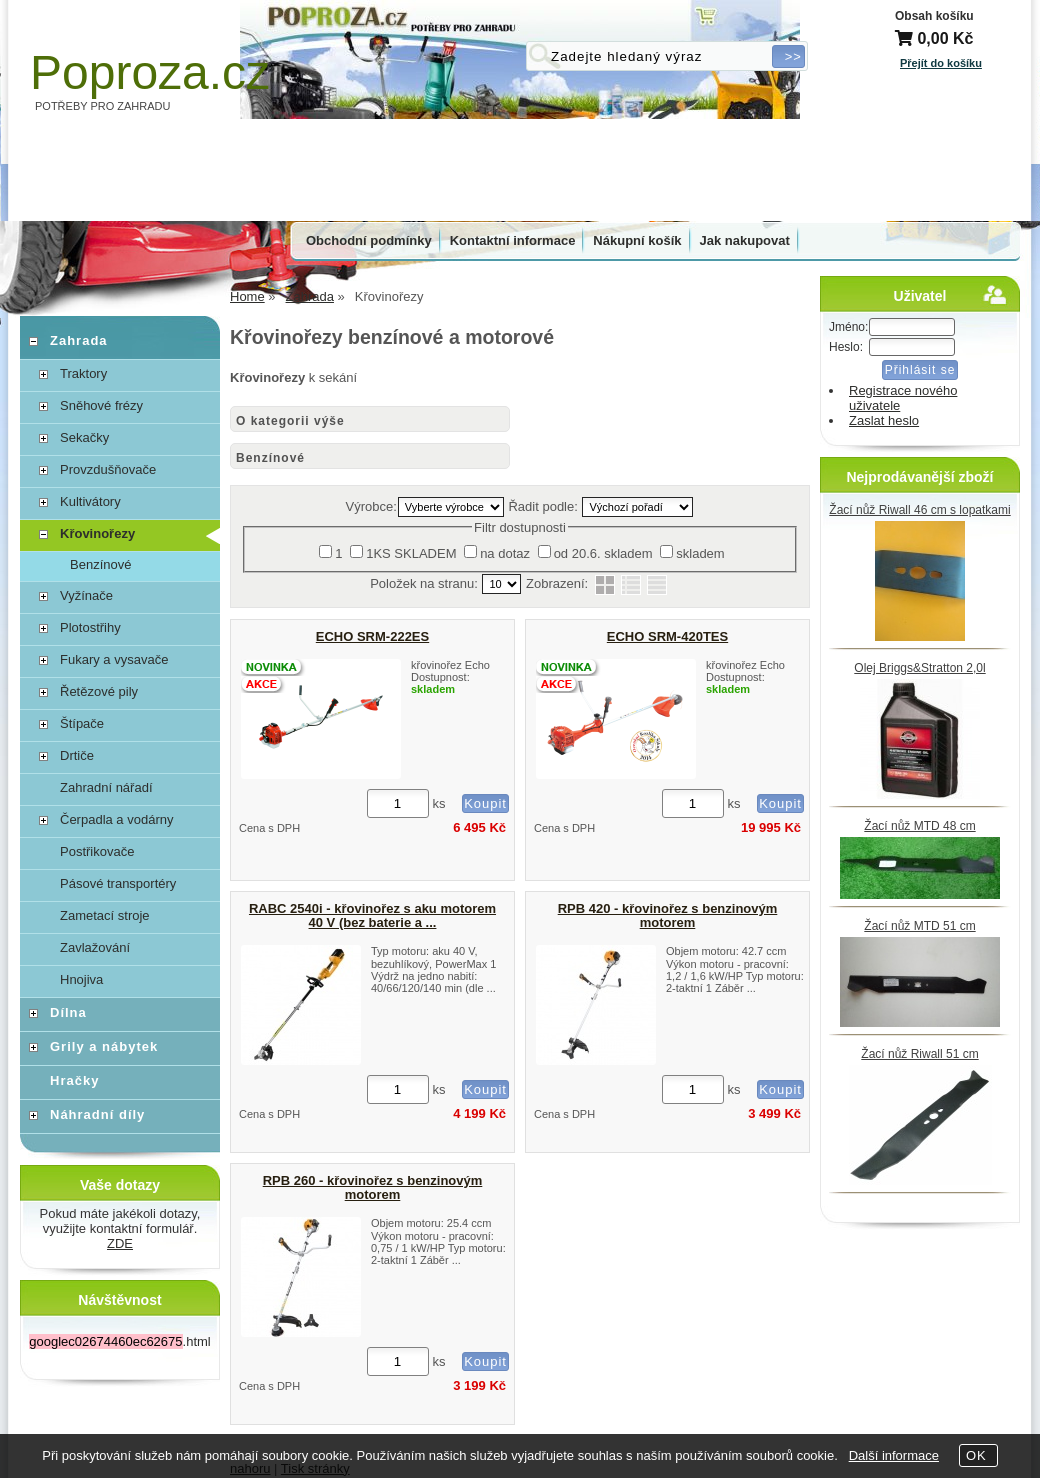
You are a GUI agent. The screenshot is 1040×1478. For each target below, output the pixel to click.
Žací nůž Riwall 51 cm (919, 1054)
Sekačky (84, 437)
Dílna (68, 1012)
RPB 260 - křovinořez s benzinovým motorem (373, 1187)
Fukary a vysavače (114, 659)
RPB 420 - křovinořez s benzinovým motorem (668, 915)
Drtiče (77, 755)
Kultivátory (90, 501)
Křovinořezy (97, 533)
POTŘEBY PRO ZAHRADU (103, 106)
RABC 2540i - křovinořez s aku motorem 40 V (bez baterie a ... (372, 915)
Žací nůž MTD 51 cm (919, 926)
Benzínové (270, 458)
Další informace (894, 1455)
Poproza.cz (150, 72)
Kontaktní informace (513, 240)
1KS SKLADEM (411, 553)
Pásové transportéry (118, 883)
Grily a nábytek (104, 1046)
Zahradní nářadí (106, 787)
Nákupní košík (637, 240)
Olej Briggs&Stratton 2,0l (919, 668)
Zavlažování (95, 947)
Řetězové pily (99, 691)
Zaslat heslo (884, 420)
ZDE (120, 1243)
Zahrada (79, 340)
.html (119, 1341)
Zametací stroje (105, 915)
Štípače (82, 723)
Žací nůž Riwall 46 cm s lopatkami (919, 510)
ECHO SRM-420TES (667, 636)
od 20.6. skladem (603, 553)
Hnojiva (81, 979)
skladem (700, 553)
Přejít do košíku (941, 63)
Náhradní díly (97, 1114)
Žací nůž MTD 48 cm (919, 826)
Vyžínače (86, 595)
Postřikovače (97, 851)
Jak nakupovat (745, 240)
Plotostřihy (90, 627)
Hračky (74, 1080)
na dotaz (505, 553)
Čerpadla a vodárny (116, 819)
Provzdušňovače (108, 469)
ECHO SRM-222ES (372, 636)
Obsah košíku (934, 16)
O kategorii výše (290, 421)
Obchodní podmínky (369, 240)
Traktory (83, 373)
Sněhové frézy (101, 405)
